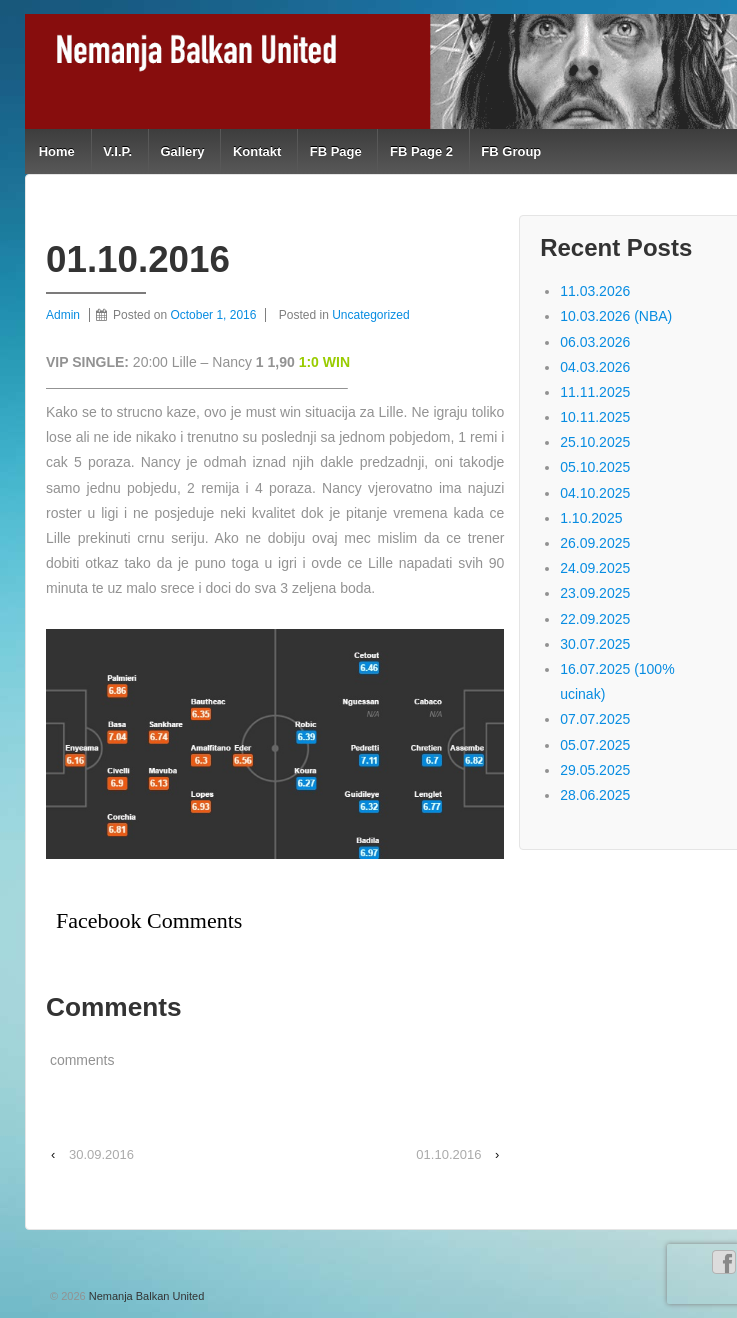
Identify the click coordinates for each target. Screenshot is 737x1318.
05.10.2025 (595, 467)
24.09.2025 (595, 568)
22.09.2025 (595, 619)
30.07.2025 (595, 644)
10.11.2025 (595, 417)
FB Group (511, 151)
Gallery (182, 151)
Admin (63, 315)
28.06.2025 (595, 795)
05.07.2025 (595, 745)
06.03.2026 (595, 342)
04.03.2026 (595, 367)
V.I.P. (117, 151)
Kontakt (257, 151)
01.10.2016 (448, 1154)
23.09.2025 (595, 593)
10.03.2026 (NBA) (616, 316)
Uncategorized (370, 315)
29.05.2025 (595, 770)
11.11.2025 (595, 392)
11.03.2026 (595, 291)
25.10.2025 (595, 442)
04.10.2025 (595, 493)
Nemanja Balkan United (145, 1296)
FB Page (336, 151)
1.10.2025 (591, 518)
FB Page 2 (421, 151)
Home (57, 151)
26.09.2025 (595, 543)
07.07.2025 (595, 719)
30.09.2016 (101, 1154)
